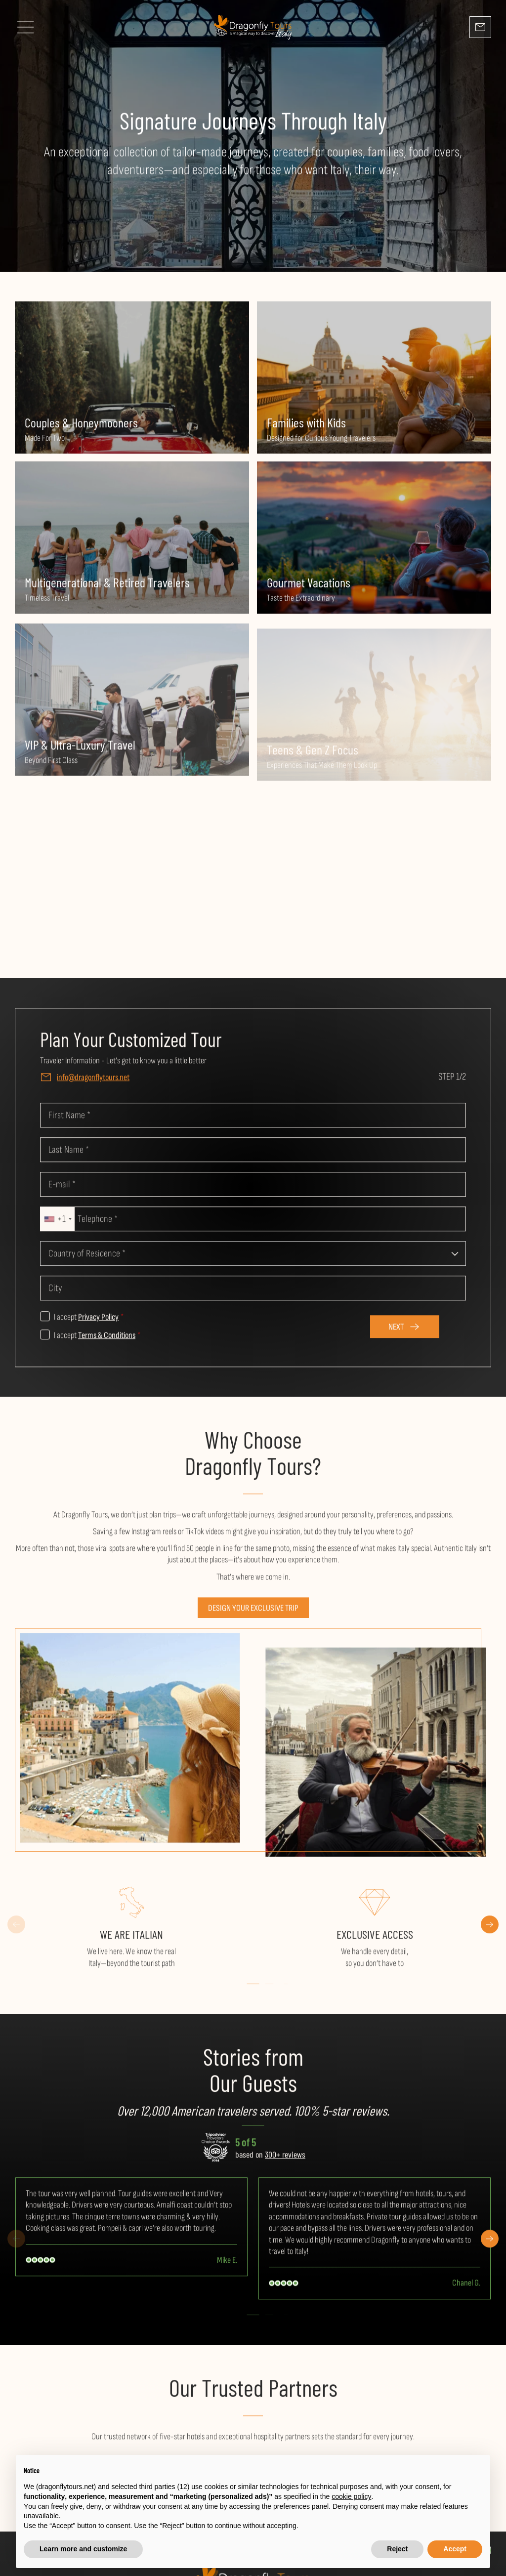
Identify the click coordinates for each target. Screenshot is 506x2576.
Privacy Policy (98, 1322)
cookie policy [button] (351, 2496)
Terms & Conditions (106, 1340)
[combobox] (58, 1224)
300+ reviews (285, 2159)
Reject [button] (397, 2549)
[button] (253, 1989)
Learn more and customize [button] (83, 2549)
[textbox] (253, 1259)
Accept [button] (454, 2549)
